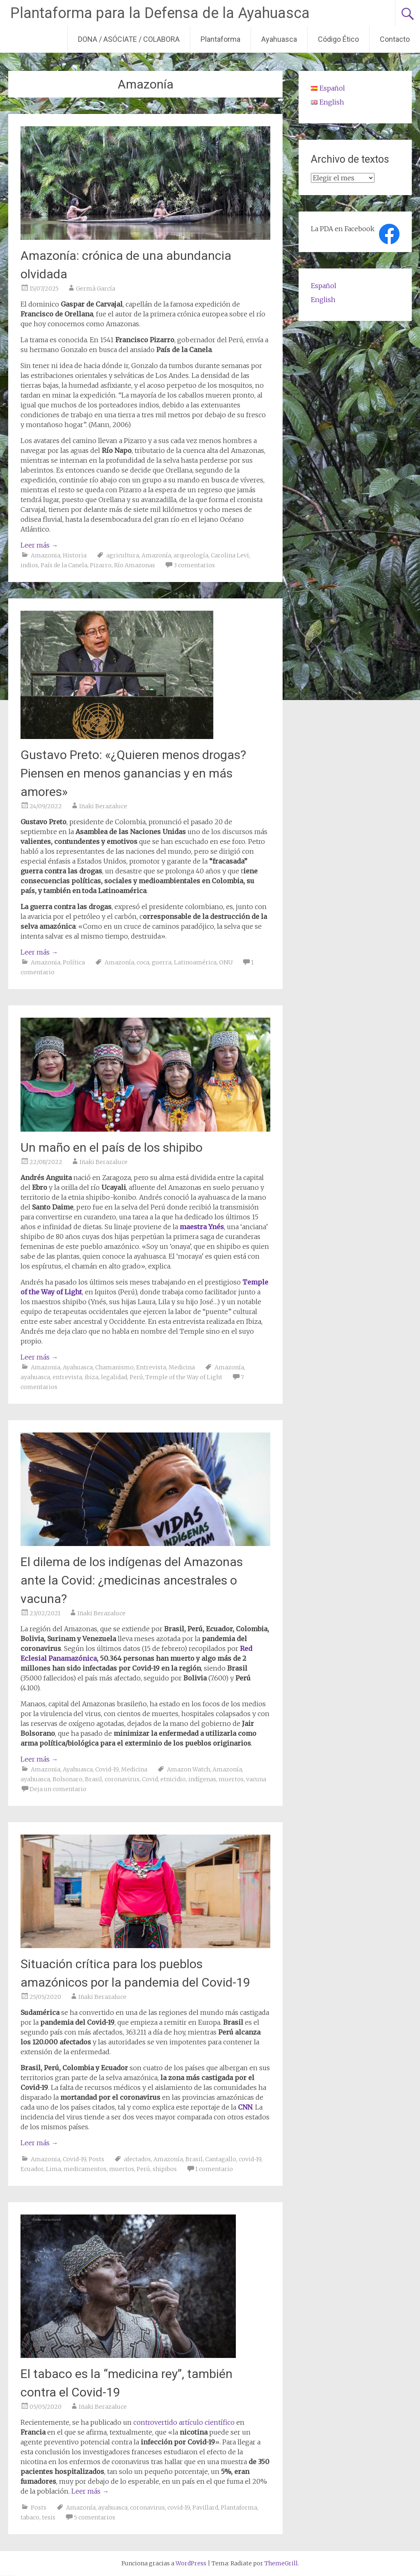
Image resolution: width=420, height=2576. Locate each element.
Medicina (182, 1367)
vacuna (256, 1779)
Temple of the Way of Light (184, 1377)
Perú (136, 1377)
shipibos (165, 2169)
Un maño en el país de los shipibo (112, 1147)
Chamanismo (114, 1367)
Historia (75, 555)
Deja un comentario (58, 1789)
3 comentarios (194, 565)
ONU (226, 962)
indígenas (202, 1779)
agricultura (122, 555)
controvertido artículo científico (184, 2422)
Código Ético (338, 39)
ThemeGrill (281, 2563)
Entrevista (151, 1367)
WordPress (191, 2563)
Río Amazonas (134, 565)
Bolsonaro (67, 1779)
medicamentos (85, 2169)
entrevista (67, 1377)
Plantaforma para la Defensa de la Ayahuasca (160, 13)
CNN (245, 2107)
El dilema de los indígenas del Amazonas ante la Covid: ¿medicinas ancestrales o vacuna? (132, 1580)
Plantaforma (220, 39)
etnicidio (173, 1779)
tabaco (30, 2517)
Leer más (39, 545)
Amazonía (156, 555)
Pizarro (101, 565)
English (323, 300)
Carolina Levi (230, 555)
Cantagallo (220, 2159)
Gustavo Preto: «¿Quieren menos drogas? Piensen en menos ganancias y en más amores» (133, 773)
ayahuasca (35, 1377)
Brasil (93, 1779)
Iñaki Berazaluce (103, 806)
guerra (161, 962)
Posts (96, 2159)
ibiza (91, 1377)
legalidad (114, 1377)
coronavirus (122, 1779)
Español (323, 286)
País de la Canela (64, 565)
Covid (150, 1779)
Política (74, 962)
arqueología (190, 555)
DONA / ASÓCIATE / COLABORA (129, 39)
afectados (137, 2159)
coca (143, 962)
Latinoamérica (195, 962)
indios (29, 565)
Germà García (95, 288)
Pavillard (205, 2507)
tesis (48, 2517)
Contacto (395, 39)
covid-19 (250, 2159)
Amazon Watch (188, 1769)
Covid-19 (107, 1769)
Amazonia (45, 555)
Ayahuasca (279, 39)
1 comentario (214, 2169)
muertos (231, 1779)
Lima (53, 2169)
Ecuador (32, 2169)
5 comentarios (94, 2517)
